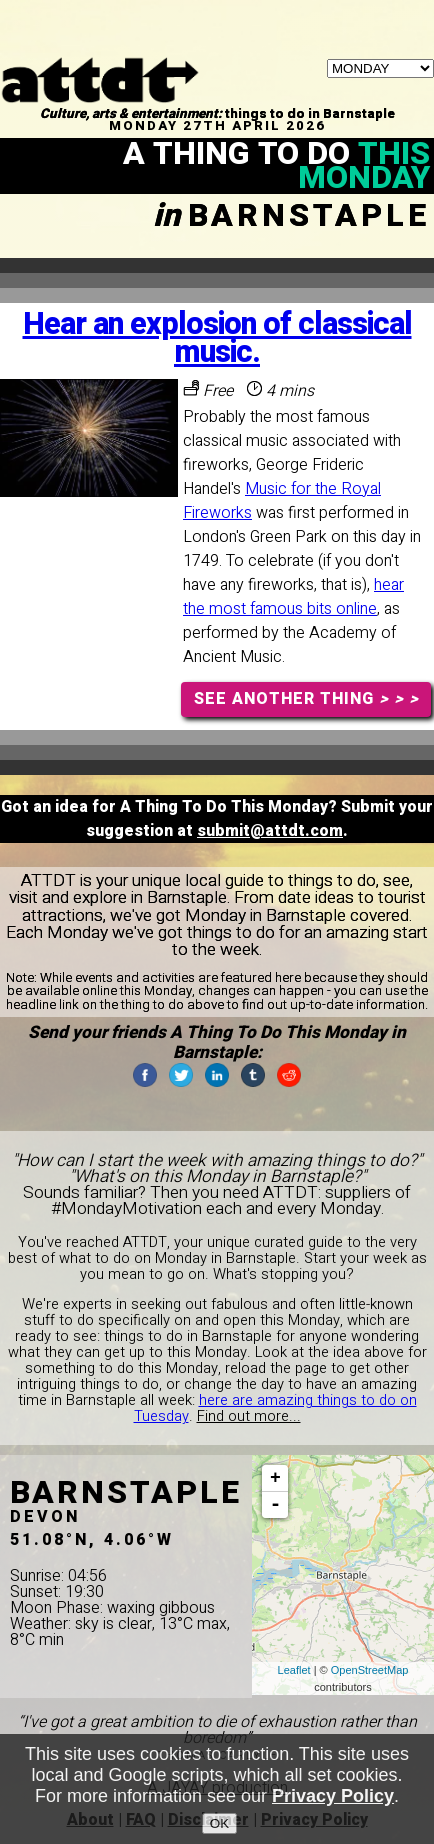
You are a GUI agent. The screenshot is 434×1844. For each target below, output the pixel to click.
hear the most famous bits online (293, 597)
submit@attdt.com (270, 831)
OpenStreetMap (370, 1670)
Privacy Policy (333, 1797)
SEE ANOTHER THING (306, 699)
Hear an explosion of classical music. (217, 338)
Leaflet (294, 1670)
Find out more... (249, 1416)
